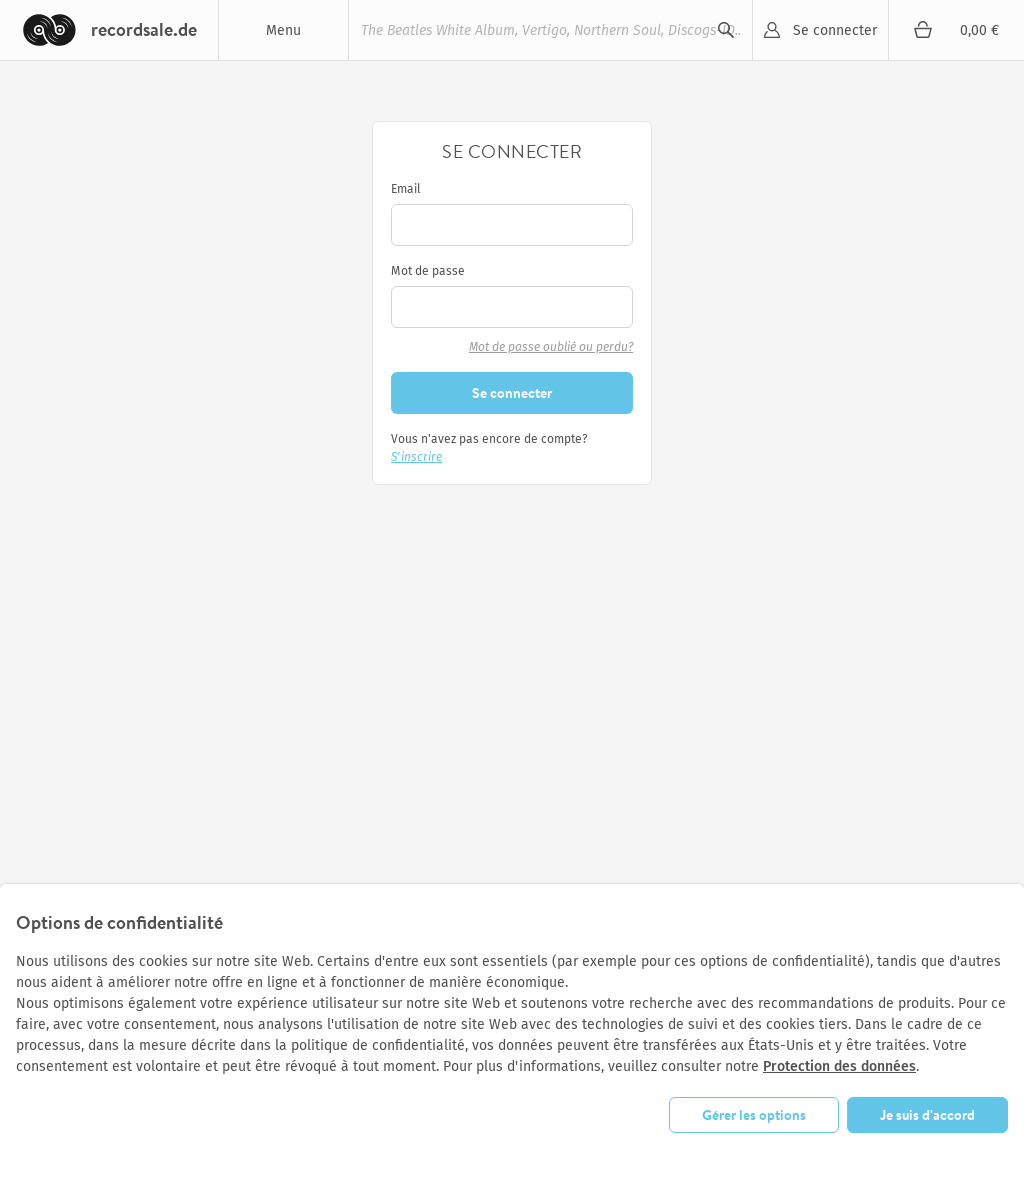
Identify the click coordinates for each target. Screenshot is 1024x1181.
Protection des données (839, 1066)
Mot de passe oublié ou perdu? (551, 347)
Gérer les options (754, 1115)
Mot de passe (428, 271)
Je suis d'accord (927, 1115)
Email (406, 189)
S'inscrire (416, 457)
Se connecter (835, 30)
